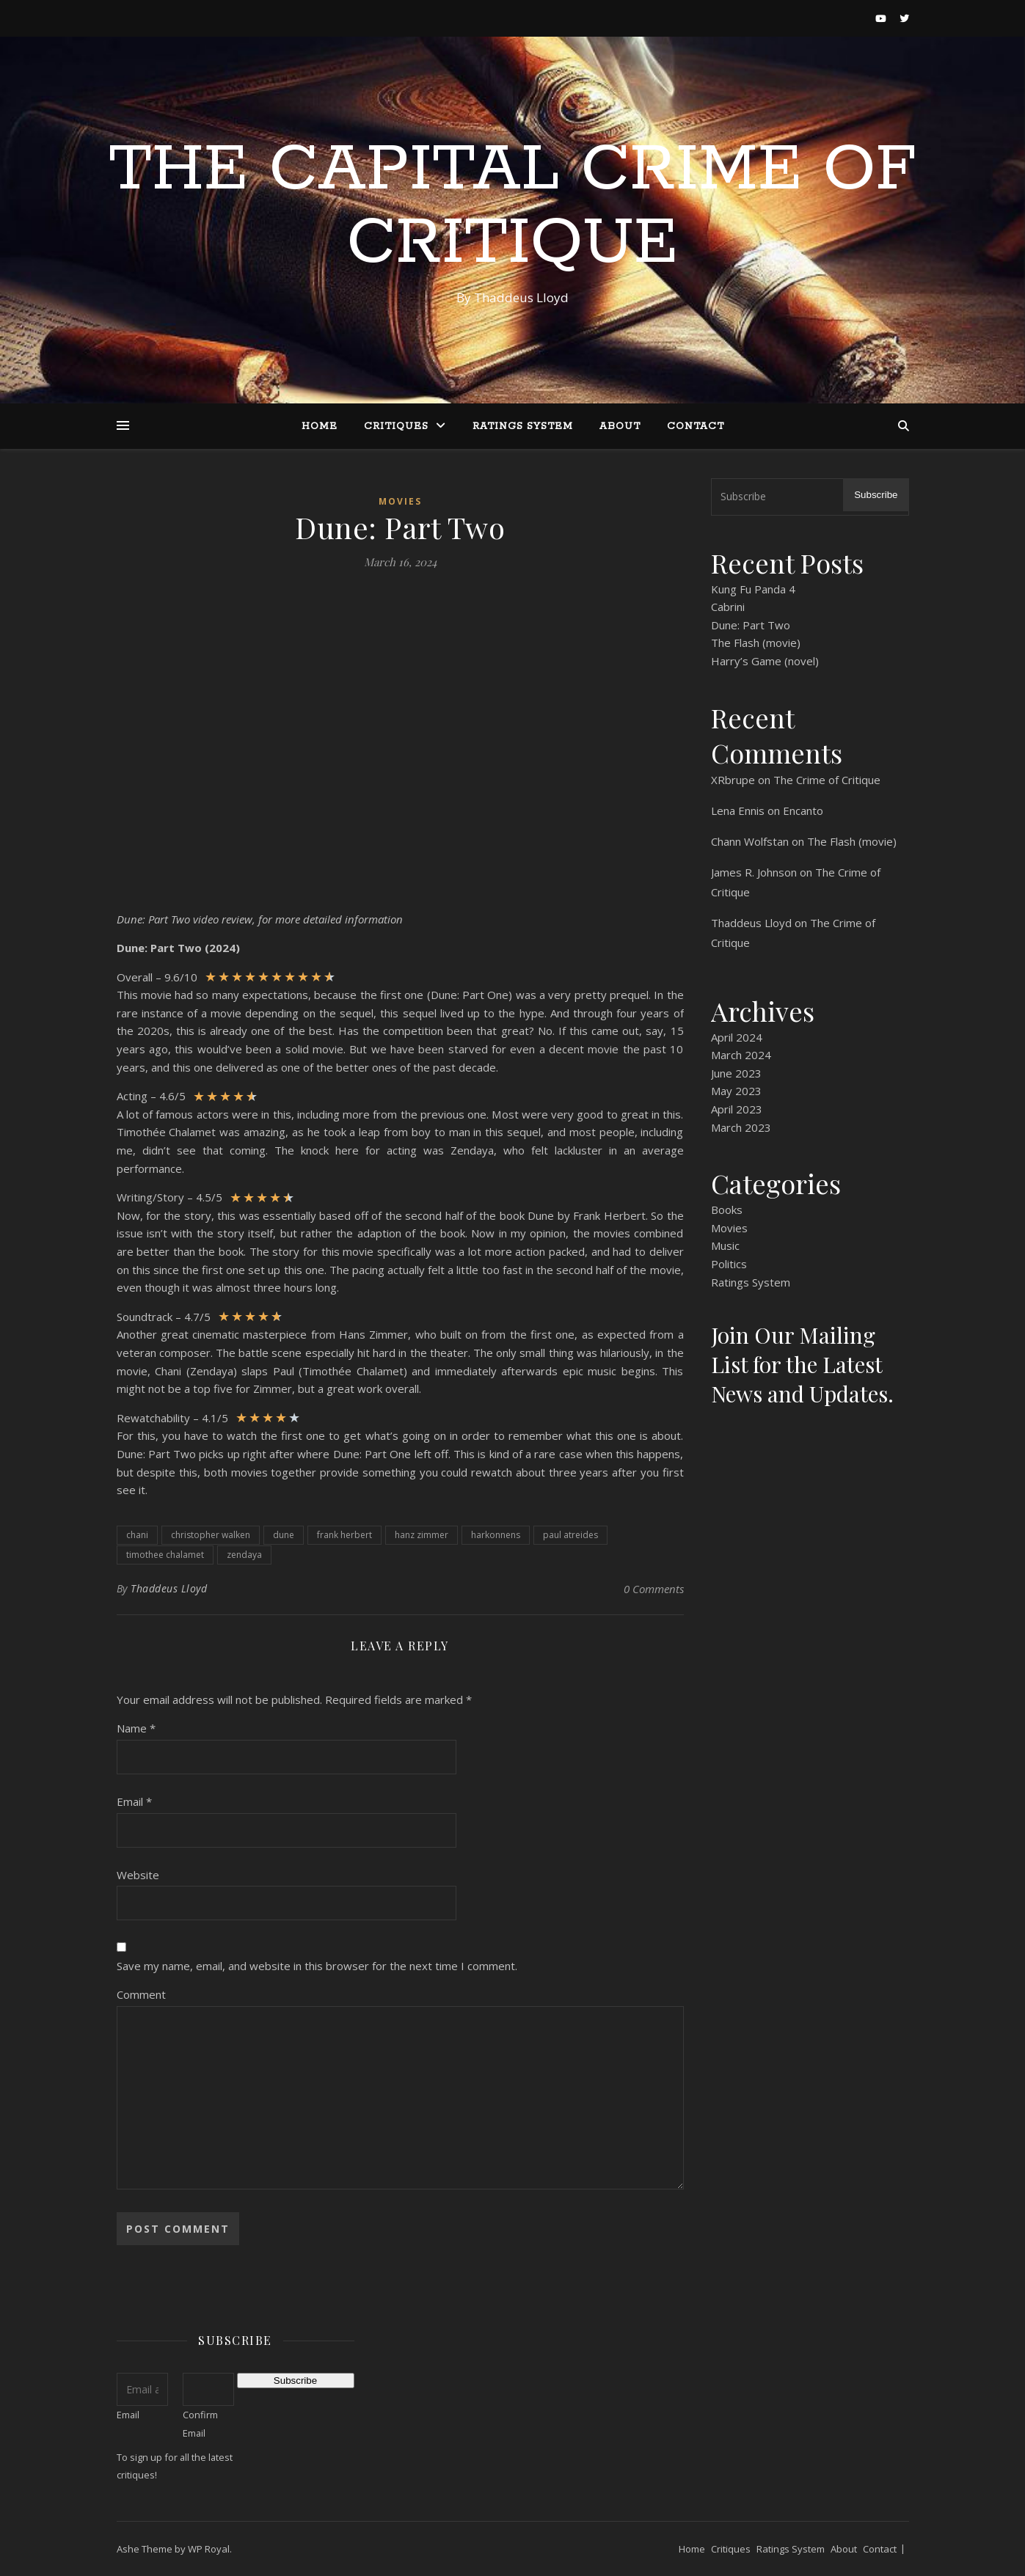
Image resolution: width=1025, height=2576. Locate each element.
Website (138, 1874)
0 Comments (654, 1588)
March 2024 (741, 1054)
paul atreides (570, 1535)
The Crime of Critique (826, 779)
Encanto (803, 810)
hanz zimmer (421, 1535)
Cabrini (728, 606)
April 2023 (736, 1109)
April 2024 (736, 1037)
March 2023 (741, 1127)
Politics (729, 1263)
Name (136, 1728)
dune (283, 1535)
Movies (400, 501)
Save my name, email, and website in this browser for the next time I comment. (317, 1965)
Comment (141, 1994)
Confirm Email (200, 2424)
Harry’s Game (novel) (765, 661)
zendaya (244, 1554)
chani (137, 1535)
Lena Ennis (738, 810)
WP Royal (209, 2548)
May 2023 (736, 1090)
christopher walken (210, 1535)
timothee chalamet (165, 1554)
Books (727, 1209)
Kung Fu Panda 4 (753, 589)
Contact (695, 426)
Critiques (396, 426)
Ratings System (523, 426)
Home (320, 426)
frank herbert (344, 1535)
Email (134, 1801)
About (620, 426)
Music (725, 1245)
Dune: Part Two (750, 625)
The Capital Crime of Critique (512, 206)
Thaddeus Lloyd (169, 1588)
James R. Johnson (754, 872)
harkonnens (495, 1535)
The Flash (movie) (755, 642)
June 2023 (736, 1073)
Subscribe (875, 494)
